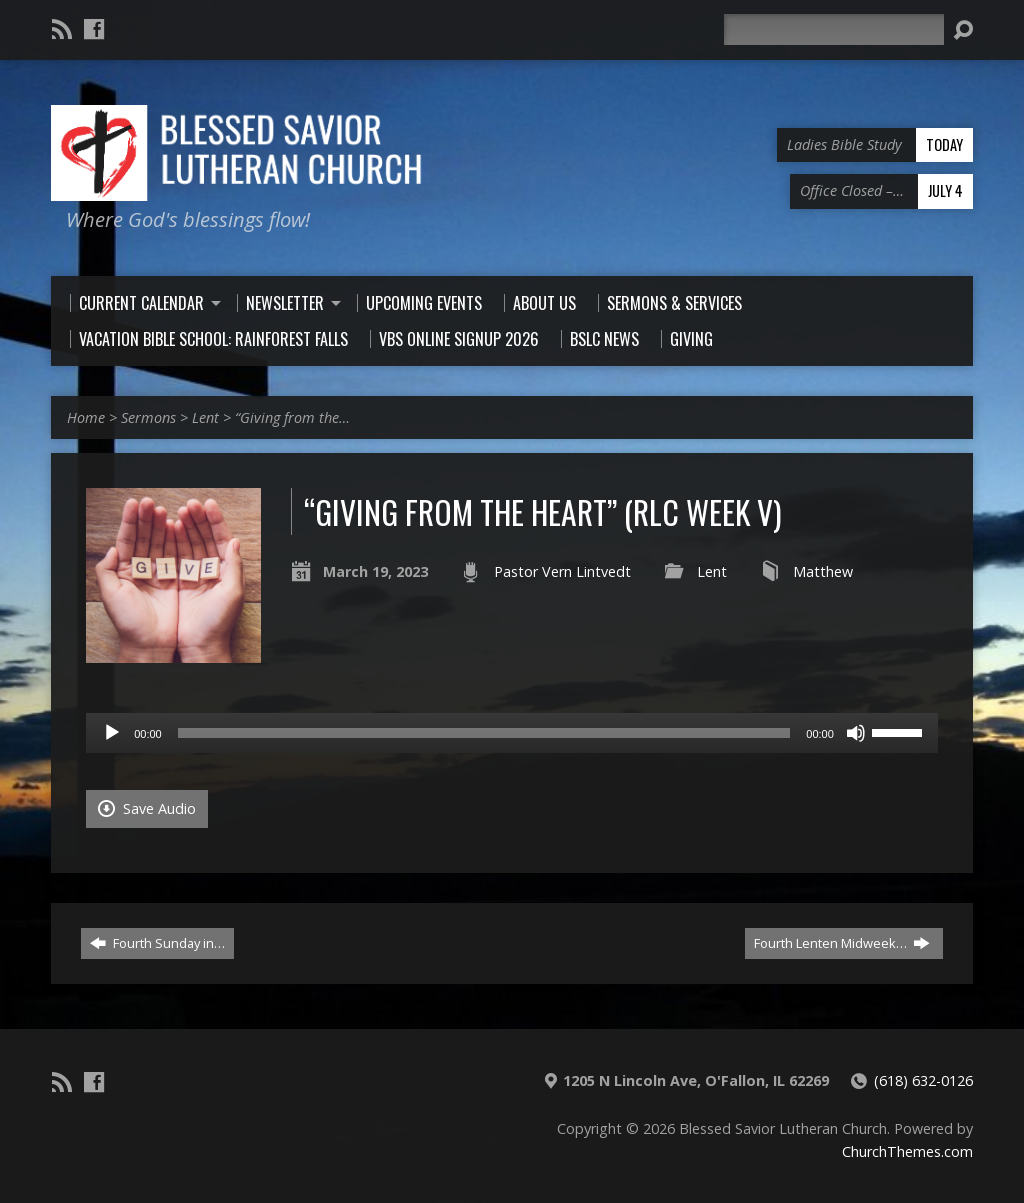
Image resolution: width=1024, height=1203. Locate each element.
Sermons (148, 417)
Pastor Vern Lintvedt (562, 571)
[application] (512, 733)
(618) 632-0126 (923, 1080)
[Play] (112, 733)
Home (86, 417)
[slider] (484, 733)
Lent (205, 417)
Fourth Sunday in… (157, 943)
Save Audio (147, 808)
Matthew (823, 571)
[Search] (834, 29)
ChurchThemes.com (907, 1151)
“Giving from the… (292, 417)
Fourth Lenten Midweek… (842, 943)
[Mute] (856, 733)
